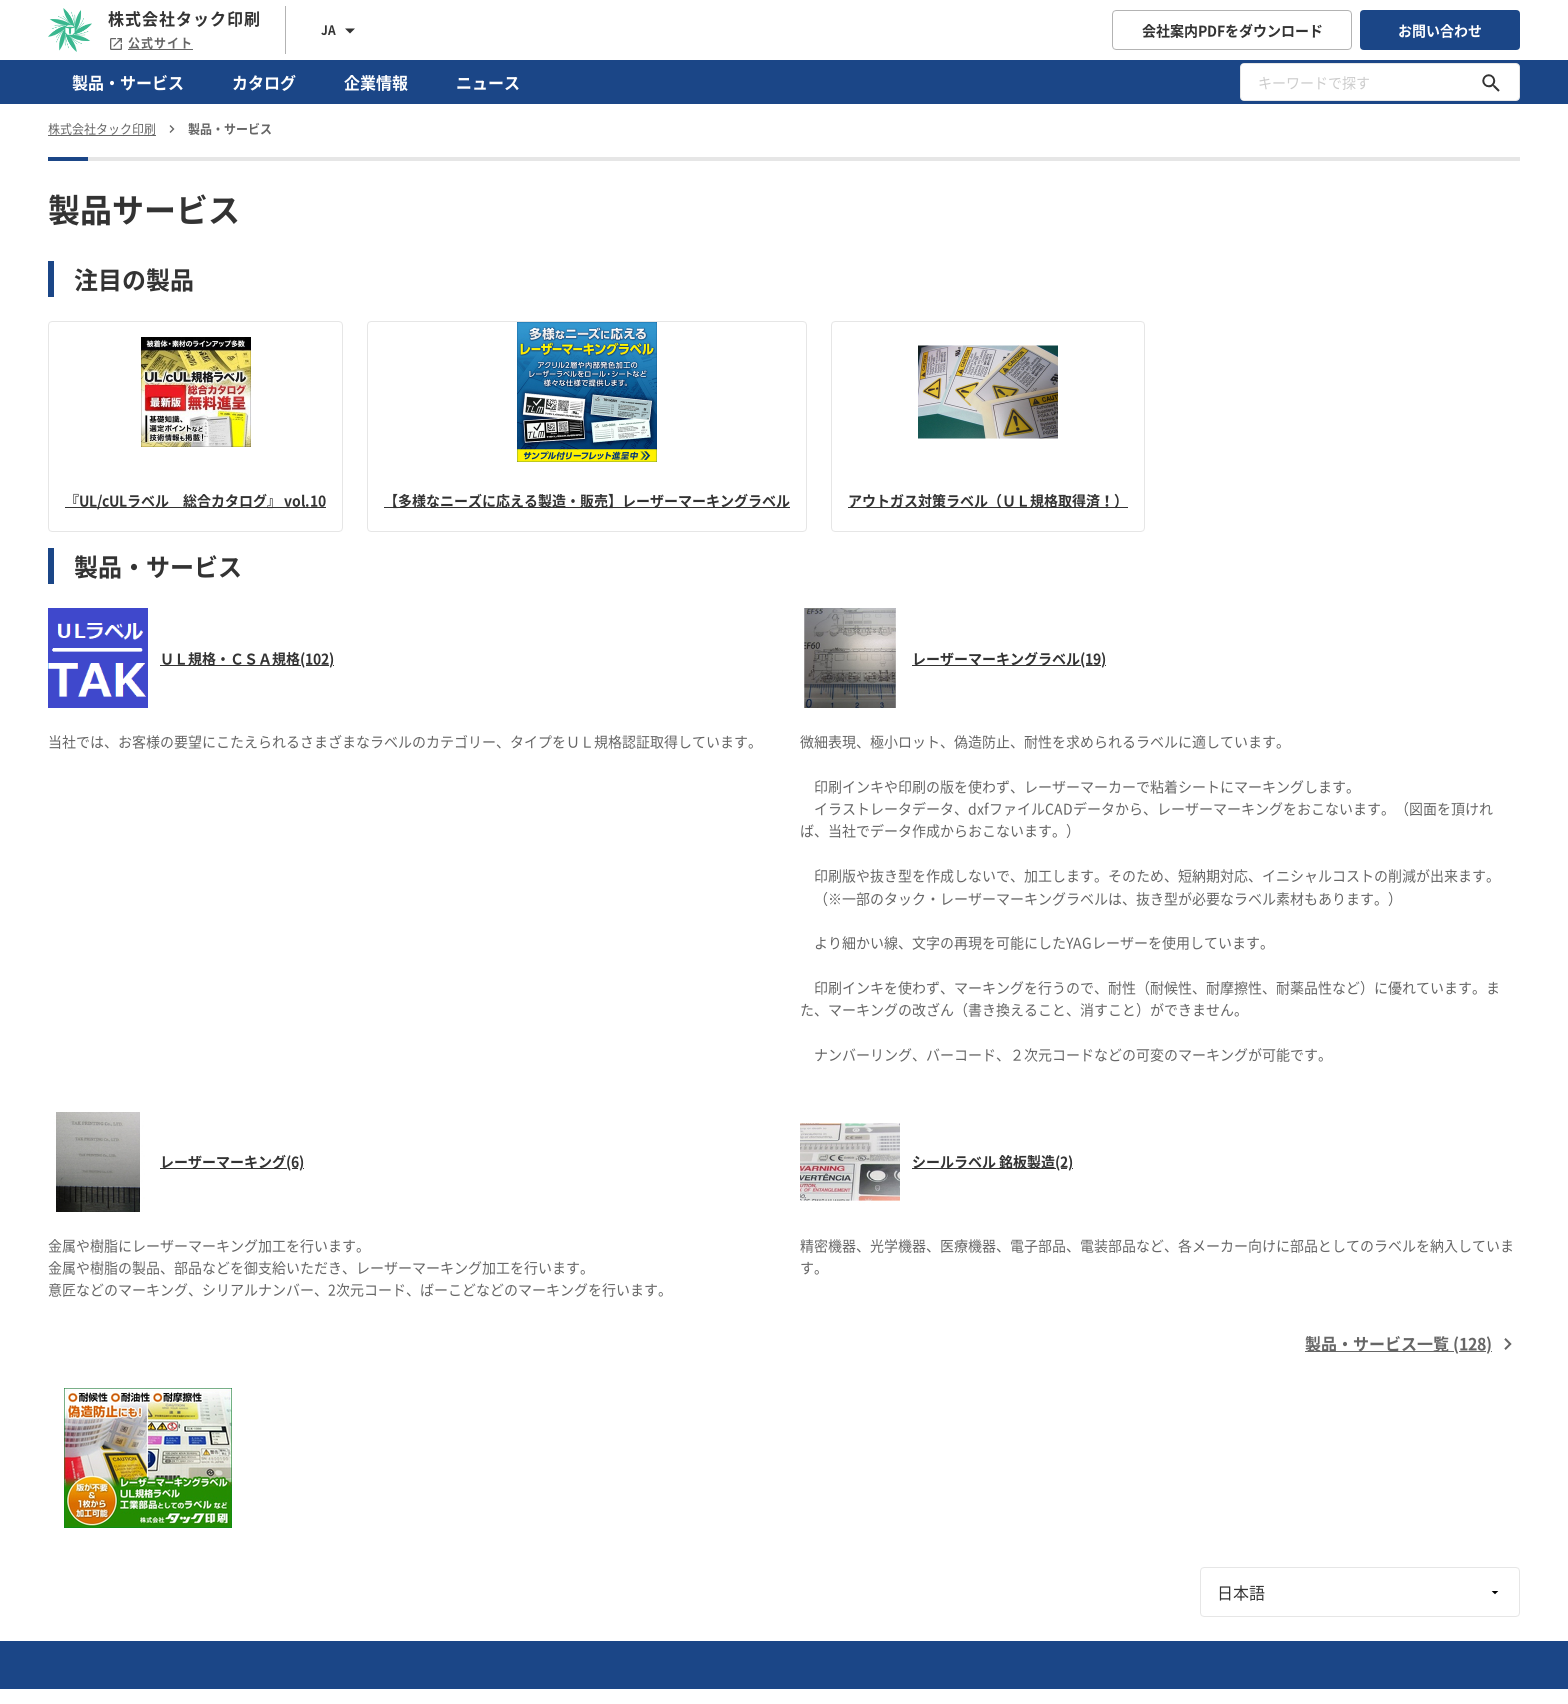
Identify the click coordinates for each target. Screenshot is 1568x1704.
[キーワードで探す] (1491, 82)
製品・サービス (128, 82)
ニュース (488, 82)
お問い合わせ (1440, 30)
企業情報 (376, 82)
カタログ (264, 82)
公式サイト (150, 43)
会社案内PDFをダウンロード (1232, 30)
